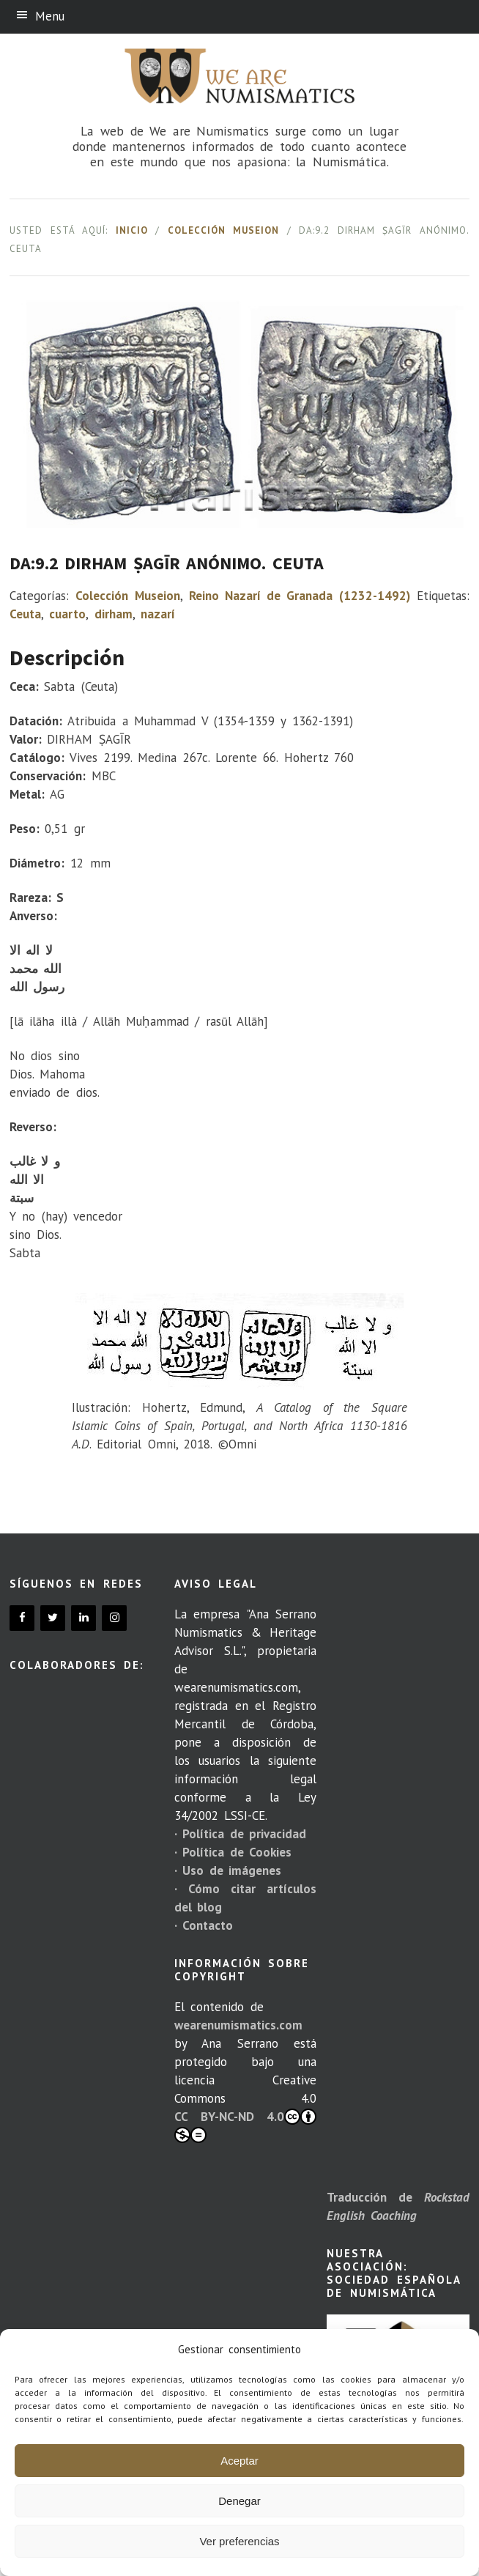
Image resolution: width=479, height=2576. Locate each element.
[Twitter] (52, 1618)
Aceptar (239, 2460)
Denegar (239, 2501)
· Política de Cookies (233, 1852)
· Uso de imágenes (227, 1870)
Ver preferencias (239, 2541)
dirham (113, 614)
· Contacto (203, 1925)
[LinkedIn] (83, 1618)
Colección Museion (224, 230)
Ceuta (25, 614)
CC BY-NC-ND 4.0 (245, 2126)
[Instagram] (114, 1618)
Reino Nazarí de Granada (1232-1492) (299, 596)
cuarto (67, 614)
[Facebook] (22, 1618)
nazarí (158, 614)
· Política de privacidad (240, 1834)
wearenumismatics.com (238, 2025)
